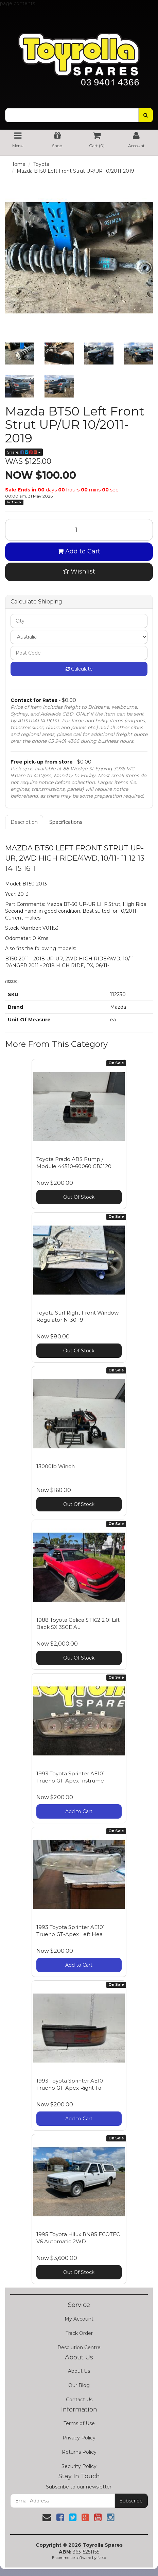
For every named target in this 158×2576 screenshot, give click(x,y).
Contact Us (79, 2400)
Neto (102, 2557)
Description (24, 822)
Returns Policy (79, 2452)
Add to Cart (79, 551)
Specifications (65, 822)
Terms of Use (79, 2423)
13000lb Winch (55, 1466)
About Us (79, 2371)
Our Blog (79, 2385)
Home (17, 164)
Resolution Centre (79, 2347)
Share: (24, 452)
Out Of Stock (78, 1197)
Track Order (79, 2333)
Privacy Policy (79, 2438)
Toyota (41, 164)
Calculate (79, 669)
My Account (79, 2319)
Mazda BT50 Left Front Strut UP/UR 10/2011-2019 (75, 171)
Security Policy (79, 2466)
